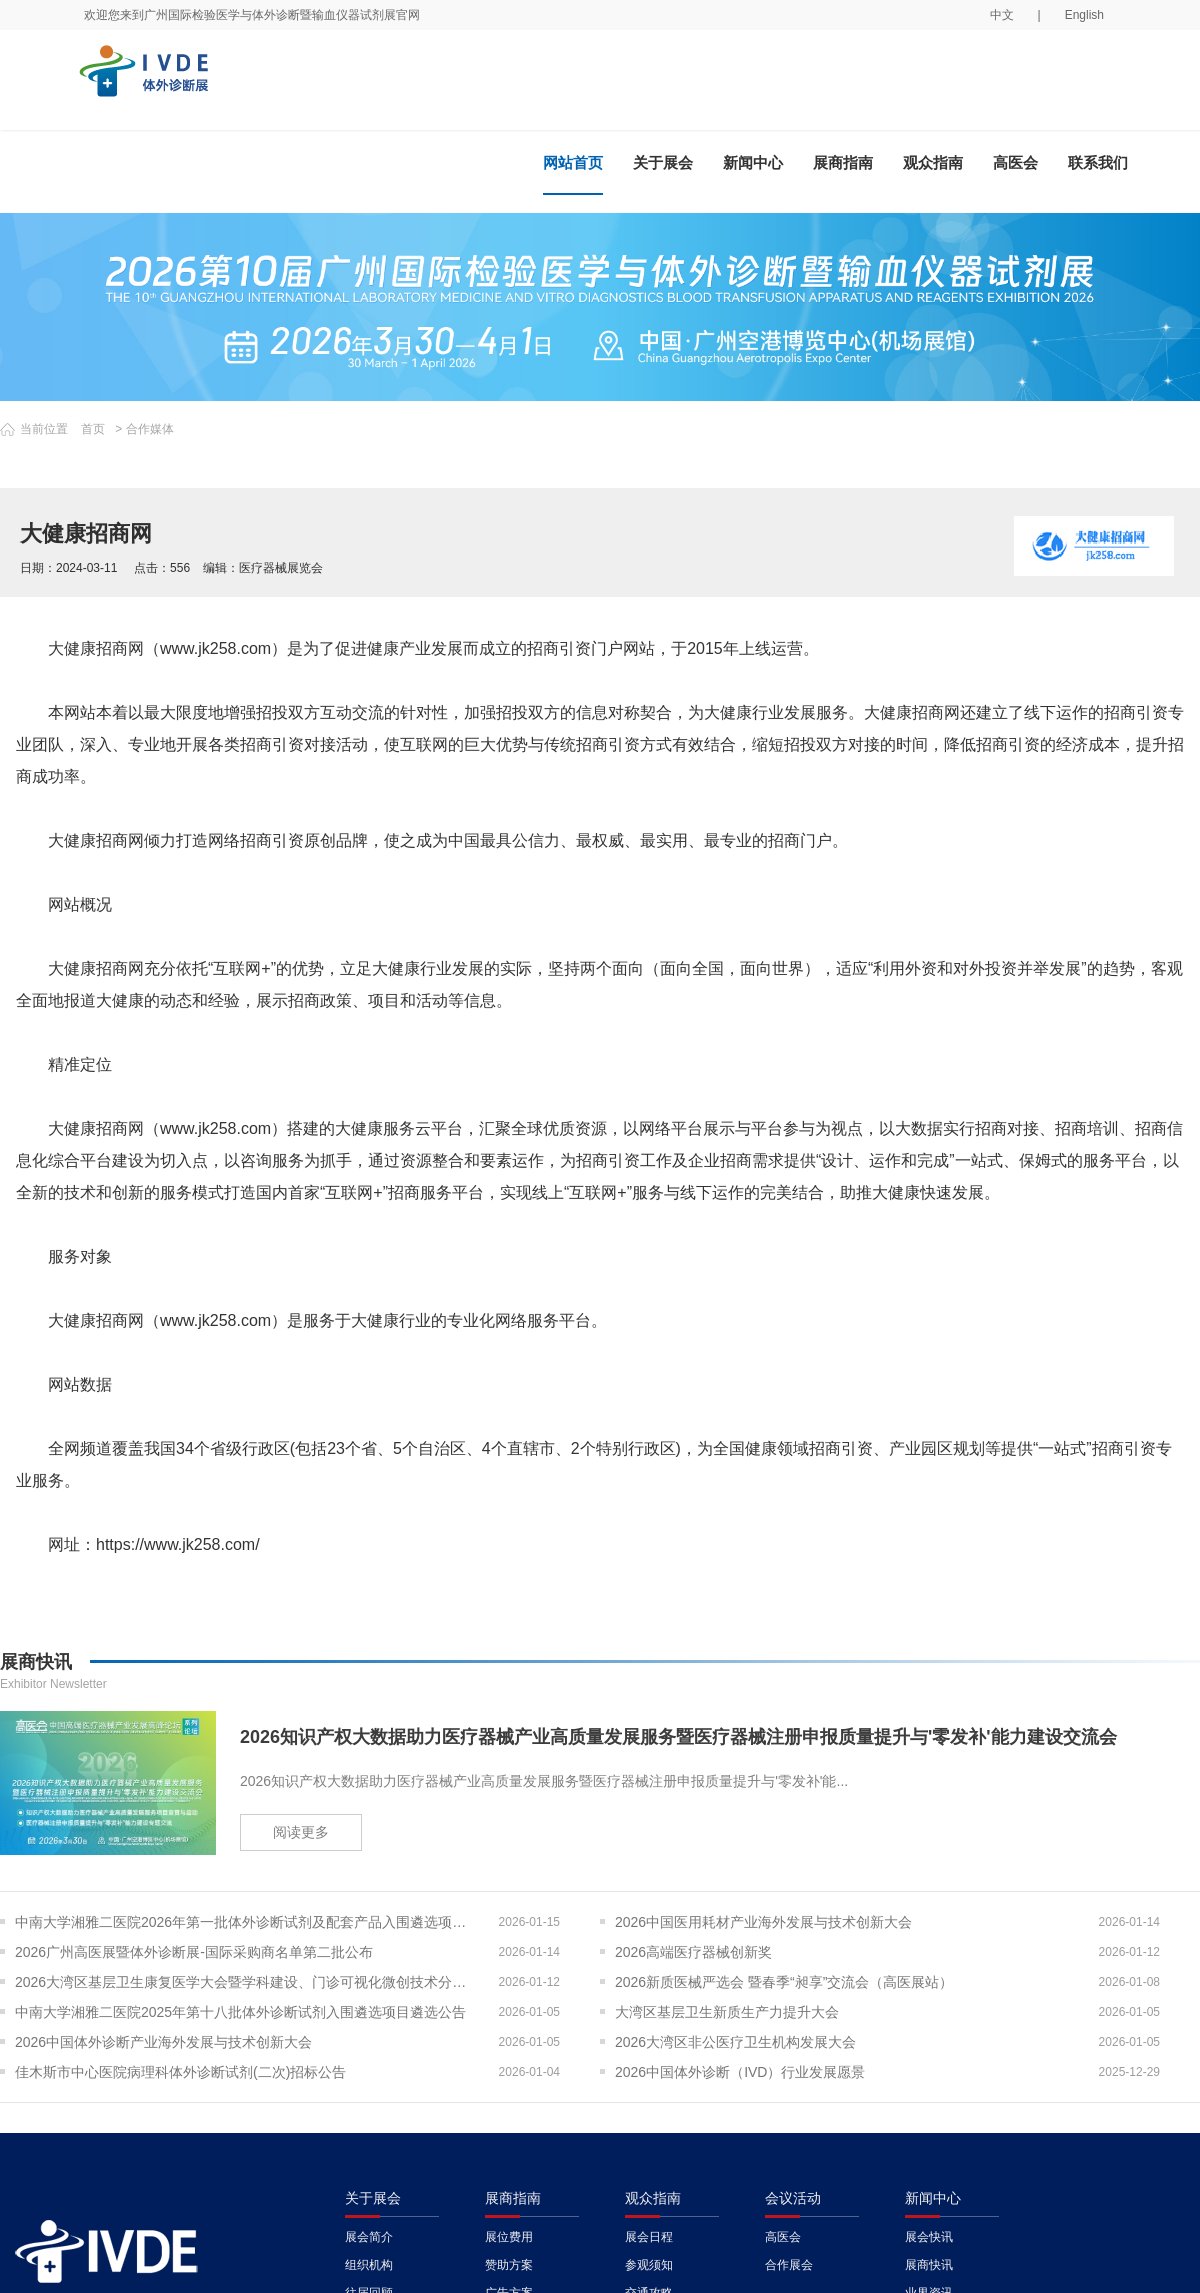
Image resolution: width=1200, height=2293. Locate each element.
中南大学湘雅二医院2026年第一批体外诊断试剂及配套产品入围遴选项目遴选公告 (247, 1922)
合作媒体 (150, 429)
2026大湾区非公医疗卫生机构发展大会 (735, 2042)
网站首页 (573, 162)
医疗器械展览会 (281, 568)
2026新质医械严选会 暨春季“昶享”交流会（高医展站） (784, 1982)
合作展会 (789, 2265)
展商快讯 (929, 2265)
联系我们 (1098, 162)
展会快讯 (929, 2237)
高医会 (1015, 162)
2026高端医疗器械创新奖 (693, 1952)
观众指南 (933, 162)
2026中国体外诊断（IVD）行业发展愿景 (740, 2072)
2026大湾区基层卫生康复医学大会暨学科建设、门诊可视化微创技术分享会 (247, 1982)
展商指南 (843, 162)
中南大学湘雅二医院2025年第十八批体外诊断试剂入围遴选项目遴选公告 (240, 2012)
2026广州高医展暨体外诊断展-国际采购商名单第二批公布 (194, 1952)
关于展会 (663, 162)
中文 (1002, 15)
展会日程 (649, 2237)
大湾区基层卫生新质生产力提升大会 (727, 2012)
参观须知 (649, 2265)
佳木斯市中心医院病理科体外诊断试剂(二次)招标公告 (180, 2072)
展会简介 (369, 2237)
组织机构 (369, 2265)
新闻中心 (753, 162)
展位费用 (509, 2237)
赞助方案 (509, 2265)
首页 (93, 429)
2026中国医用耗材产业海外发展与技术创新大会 (763, 1922)
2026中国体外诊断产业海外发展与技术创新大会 (163, 2042)
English (1084, 15)
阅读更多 (301, 1832)
